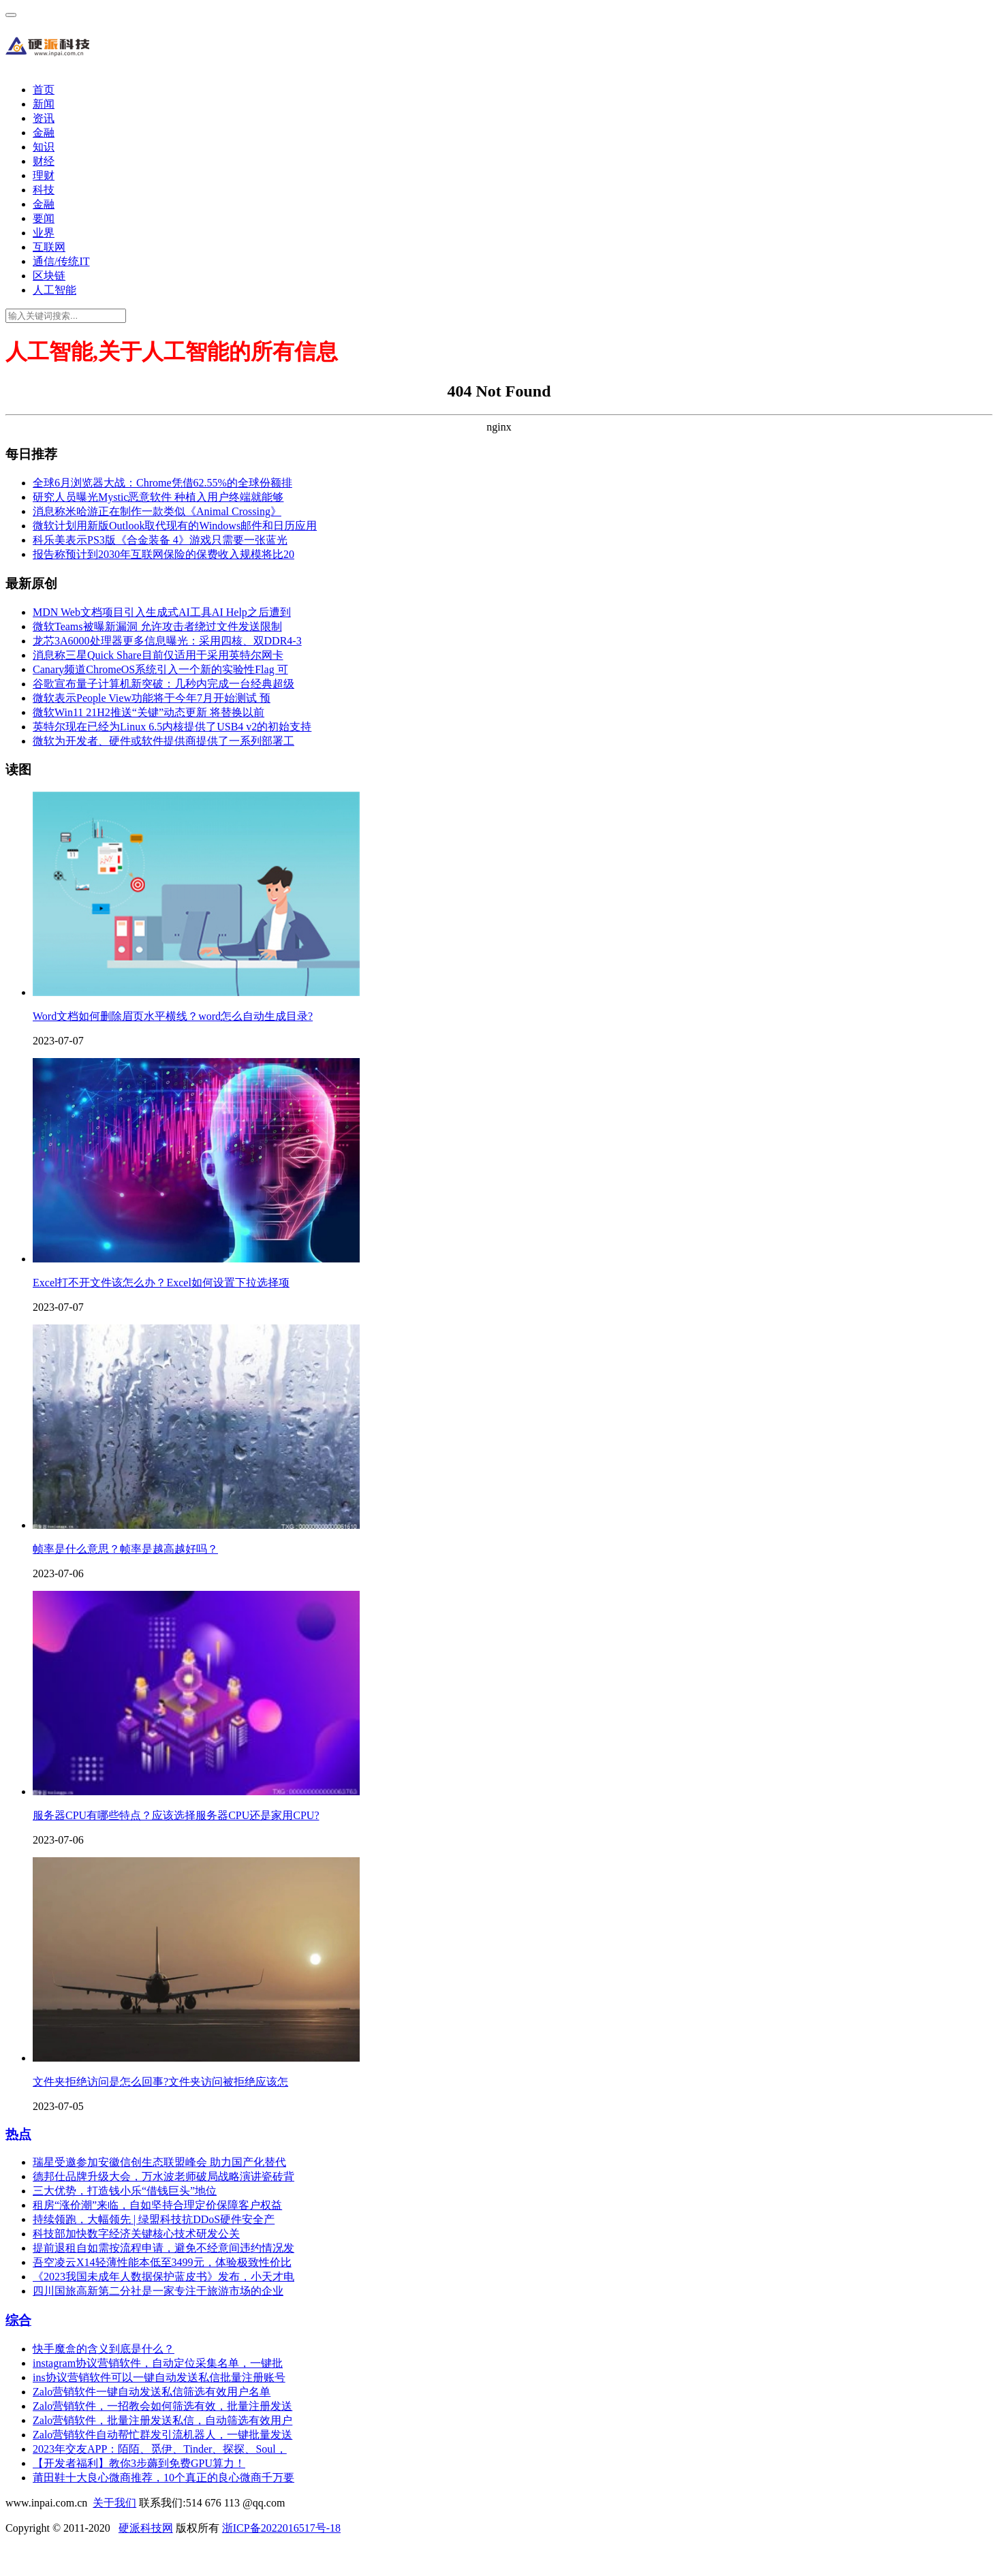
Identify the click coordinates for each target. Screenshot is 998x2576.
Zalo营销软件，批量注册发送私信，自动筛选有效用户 (162, 2420)
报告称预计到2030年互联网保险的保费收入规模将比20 (163, 554)
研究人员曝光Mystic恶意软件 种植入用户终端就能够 (158, 497)
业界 (43, 232)
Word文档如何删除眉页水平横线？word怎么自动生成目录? (173, 1016)
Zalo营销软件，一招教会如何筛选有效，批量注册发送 (162, 2406)
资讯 (43, 118)
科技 (43, 190)
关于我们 (114, 2503)
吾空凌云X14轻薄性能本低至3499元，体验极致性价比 (162, 2262)
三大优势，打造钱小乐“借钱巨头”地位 (125, 2191)
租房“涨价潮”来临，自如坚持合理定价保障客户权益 (157, 2205)
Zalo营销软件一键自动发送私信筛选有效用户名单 (151, 2391)
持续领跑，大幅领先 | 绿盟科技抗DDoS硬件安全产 (154, 2219)
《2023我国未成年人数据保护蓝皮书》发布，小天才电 (163, 2276)
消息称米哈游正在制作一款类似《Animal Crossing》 (157, 511)
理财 (43, 175)
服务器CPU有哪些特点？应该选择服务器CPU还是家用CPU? (176, 1815)
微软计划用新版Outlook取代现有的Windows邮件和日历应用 (175, 525)
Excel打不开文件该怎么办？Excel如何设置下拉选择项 (161, 1282)
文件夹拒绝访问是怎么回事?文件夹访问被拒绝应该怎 (160, 2082)
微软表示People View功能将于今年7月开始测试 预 (151, 698)
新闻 (43, 104)
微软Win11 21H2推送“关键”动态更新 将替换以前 (148, 712)
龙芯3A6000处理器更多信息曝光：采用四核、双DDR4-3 (167, 641)
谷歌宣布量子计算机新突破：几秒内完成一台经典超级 (163, 683)
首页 (43, 89)
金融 (43, 132)
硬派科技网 (146, 2528)
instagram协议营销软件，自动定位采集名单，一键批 (158, 2363)
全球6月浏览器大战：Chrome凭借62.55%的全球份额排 (162, 482)
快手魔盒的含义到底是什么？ (103, 2349)
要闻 (43, 218)
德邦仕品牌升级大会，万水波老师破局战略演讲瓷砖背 (163, 2176)
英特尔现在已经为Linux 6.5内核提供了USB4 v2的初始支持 (172, 726)
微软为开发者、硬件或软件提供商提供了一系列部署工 (163, 741)
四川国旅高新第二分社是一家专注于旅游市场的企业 (158, 2291)
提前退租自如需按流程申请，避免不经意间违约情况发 (163, 2248)
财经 (43, 161)
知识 (43, 147)
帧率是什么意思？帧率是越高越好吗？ (125, 1549)
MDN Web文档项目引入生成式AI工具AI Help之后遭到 (162, 612)
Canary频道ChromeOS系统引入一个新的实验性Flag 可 (160, 669)
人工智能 (54, 290)
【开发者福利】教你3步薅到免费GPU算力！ (139, 2463)
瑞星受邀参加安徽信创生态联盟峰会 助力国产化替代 (159, 2162)
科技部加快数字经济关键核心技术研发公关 (136, 2233)
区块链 (49, 275)
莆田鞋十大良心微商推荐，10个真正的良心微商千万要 (163, 2477)
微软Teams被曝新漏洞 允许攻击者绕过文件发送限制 (157, 626)
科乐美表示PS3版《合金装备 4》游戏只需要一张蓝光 (160, 540)
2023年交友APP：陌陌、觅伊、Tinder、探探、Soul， (160, 2449)
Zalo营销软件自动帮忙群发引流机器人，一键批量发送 (162, 2434)
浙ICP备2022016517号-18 (281, 2528)
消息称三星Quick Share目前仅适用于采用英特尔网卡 (158, 655)
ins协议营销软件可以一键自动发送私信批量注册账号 (159, 2377)
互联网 (49, 247)
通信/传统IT (61, 261)
